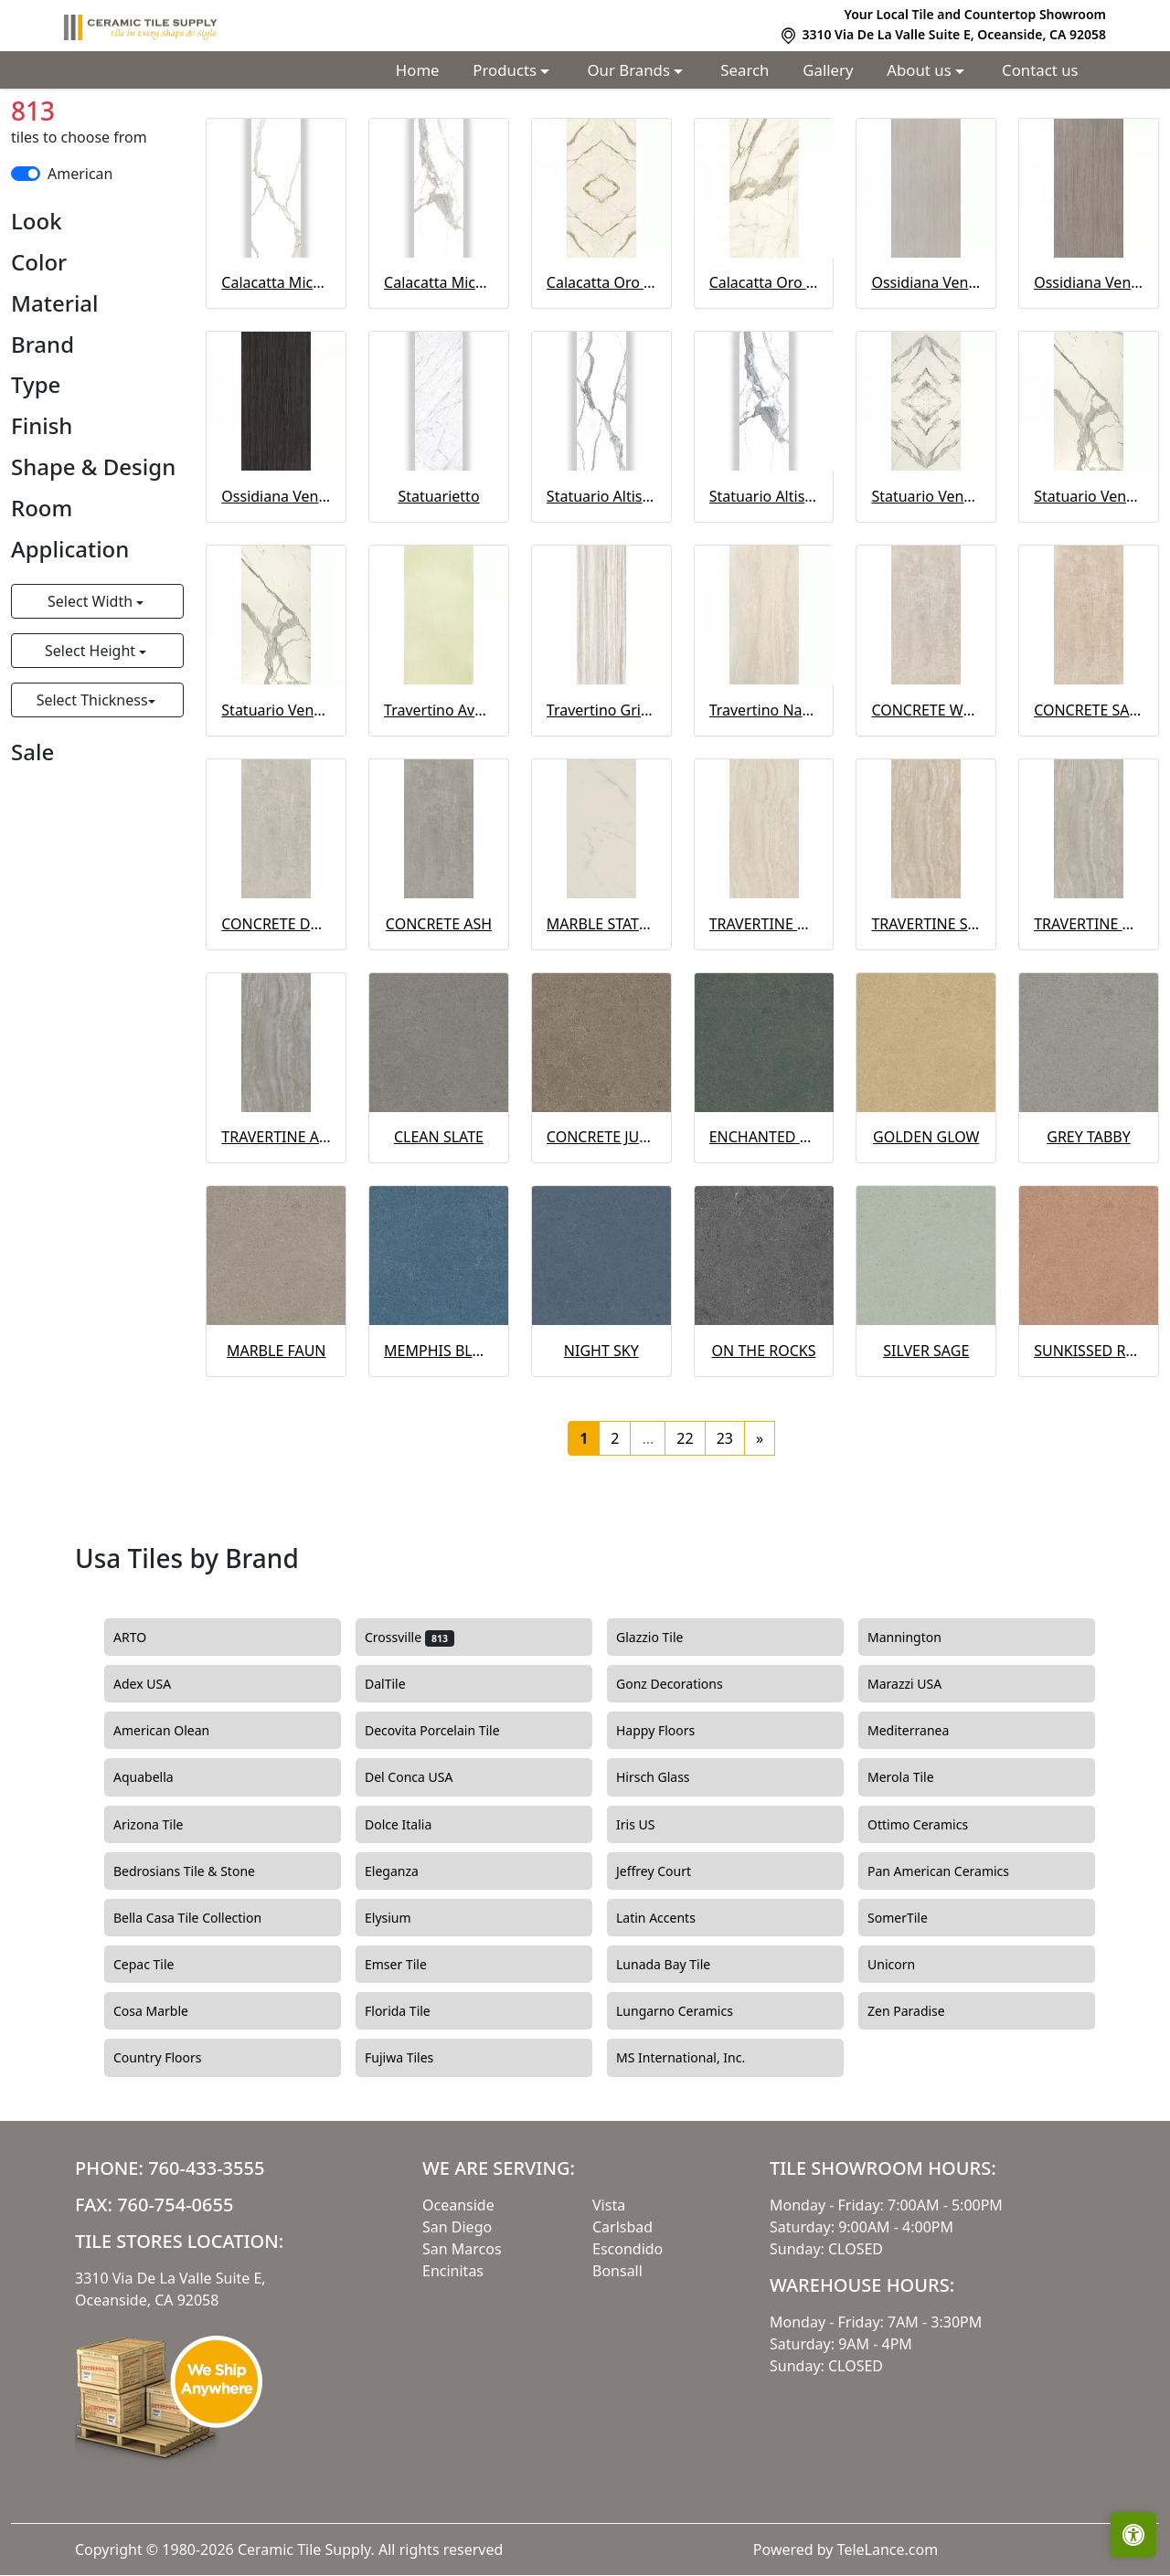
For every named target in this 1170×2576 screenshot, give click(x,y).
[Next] (759, 1527)
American (80, 262)
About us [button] (921, 69)
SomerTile (916, 2007)
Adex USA (158, 1773)
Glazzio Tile (668, 1726)
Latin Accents (672, 2007)
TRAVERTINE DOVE (1088, 1012)
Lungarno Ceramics (691, 2100)
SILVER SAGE (926, 1439)
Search (744, 69)
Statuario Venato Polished (276, 799)
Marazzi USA (920, 1773)
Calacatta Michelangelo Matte (276, 371)
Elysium (407, 2007)
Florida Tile (414, 2100)
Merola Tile (916, 1866)
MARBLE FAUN (276, 1439)
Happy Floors (674, 1819)
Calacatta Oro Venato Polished (764, 371)
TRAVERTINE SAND (926, 1012)
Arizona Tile (167, 1913)
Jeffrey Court (670, 1960)
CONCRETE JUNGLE (601, 1225)
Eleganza (408, 1960)
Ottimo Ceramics (934, 1913)
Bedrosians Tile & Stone (203, 1960)
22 (684, 1527)
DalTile (404, 1773)
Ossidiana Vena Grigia (1088, 371)
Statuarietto (438, 585)
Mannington (920, 1726)
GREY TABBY (1089, 1225)
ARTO (149, 1726)
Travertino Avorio (439, 799)
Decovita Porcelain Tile (448, 1819)
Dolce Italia (412, 1913)
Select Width (92, 690)
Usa (172, 130)
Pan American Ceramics (954, 1960)
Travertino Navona (764, 799)
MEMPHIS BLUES (439, 1439)
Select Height (92, 739)
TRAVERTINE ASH (276, 1225)
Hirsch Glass (669, 1866)
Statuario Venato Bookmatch (926, 585)
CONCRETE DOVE (276, 1012)
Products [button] (506, 69)
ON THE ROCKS (764, 1439)
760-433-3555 (206, 2256)
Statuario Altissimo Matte (601, 585)
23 (725, 1527)
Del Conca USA (425, 1866)
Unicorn (904, 2053)
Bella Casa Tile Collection (203, 2007)
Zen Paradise (919, 2100)
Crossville (409, 1726)
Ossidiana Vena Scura (276, 585)
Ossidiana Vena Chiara (926, 371)
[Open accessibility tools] (1133, 2535)
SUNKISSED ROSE (1088, 1439)
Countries (105, 130)
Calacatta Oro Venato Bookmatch (601, 371)
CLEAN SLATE (439, 1225)
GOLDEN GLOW (926, 1225)
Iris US (651, 1913)
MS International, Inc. (699, 2146)
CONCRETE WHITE (926, 799)
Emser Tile (414, 2053)
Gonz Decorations (685, 1773)
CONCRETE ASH (439, 1012)
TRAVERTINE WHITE (764, 1012)
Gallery (828, 69)
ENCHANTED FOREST (764, 1225)
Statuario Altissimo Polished (764, 585)
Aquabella (159, 1866)
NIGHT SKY (601, 1439)
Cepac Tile (160, 2053)
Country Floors (176, 2146)
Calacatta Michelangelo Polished (439, 371)
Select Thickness (92, 789)
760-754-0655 (175, 2293)
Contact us (1040, 69)
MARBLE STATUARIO (601, 1012)
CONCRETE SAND (1088, 799)
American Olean (177, 1819)
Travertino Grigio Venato (601, 799)
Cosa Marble (167, 2100)
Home (418, 69)
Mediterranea (924, 1819)
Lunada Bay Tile (682, 2053)
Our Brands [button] (631, 69)
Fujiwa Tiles (415, 2146)
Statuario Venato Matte (1088, 585)
